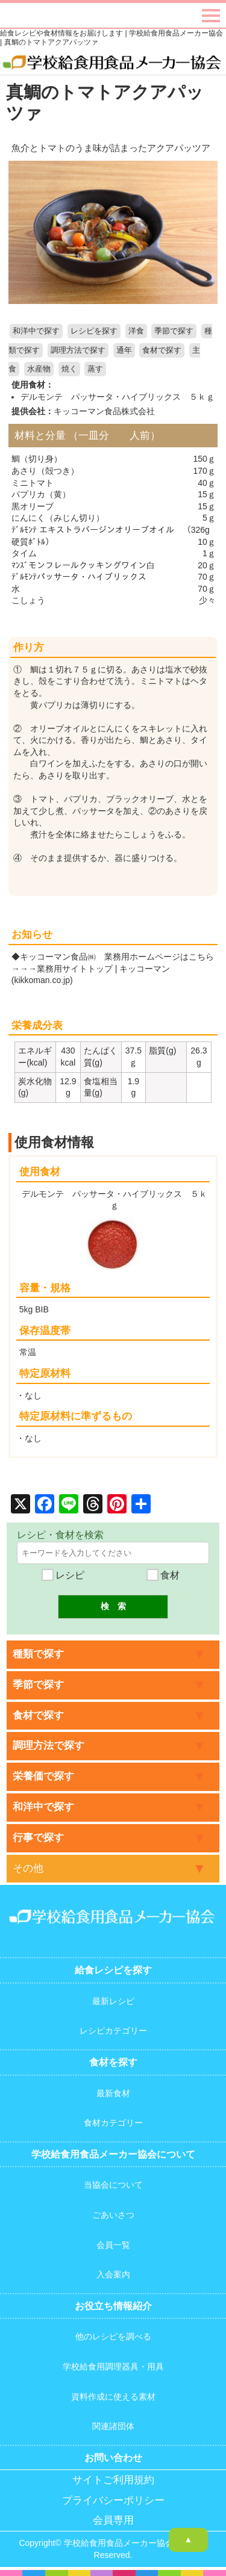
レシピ (63, 1575)
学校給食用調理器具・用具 (113, 2366)
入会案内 (113, 2274)
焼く (69, 369)
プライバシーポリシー (113, 2500)
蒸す (95, 369)
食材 (162, 1575)
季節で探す (173, 331)
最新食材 (113, 2093)
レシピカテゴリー (113, 2030)
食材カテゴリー (113, 2123)
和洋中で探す (36, 331)
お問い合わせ (113, 2458)
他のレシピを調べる (113, 2336)
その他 (28, 1868)
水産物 (39, 369)
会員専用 (113, 2520)
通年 (124, 350)
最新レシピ (113, 2001)
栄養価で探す (43, 1776)
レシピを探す (94, 331)
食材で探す (161, 350)
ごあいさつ (113, 2215)
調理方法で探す (78, 350)
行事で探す (38, 1837)
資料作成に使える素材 (113, 2396)
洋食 (136, 331)
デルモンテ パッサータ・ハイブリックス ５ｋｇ (117, 397)
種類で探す (38, 1654)
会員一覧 (113, 2245)
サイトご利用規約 (113, 2480)
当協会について (113, 2185)
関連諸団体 (113, 2426)
